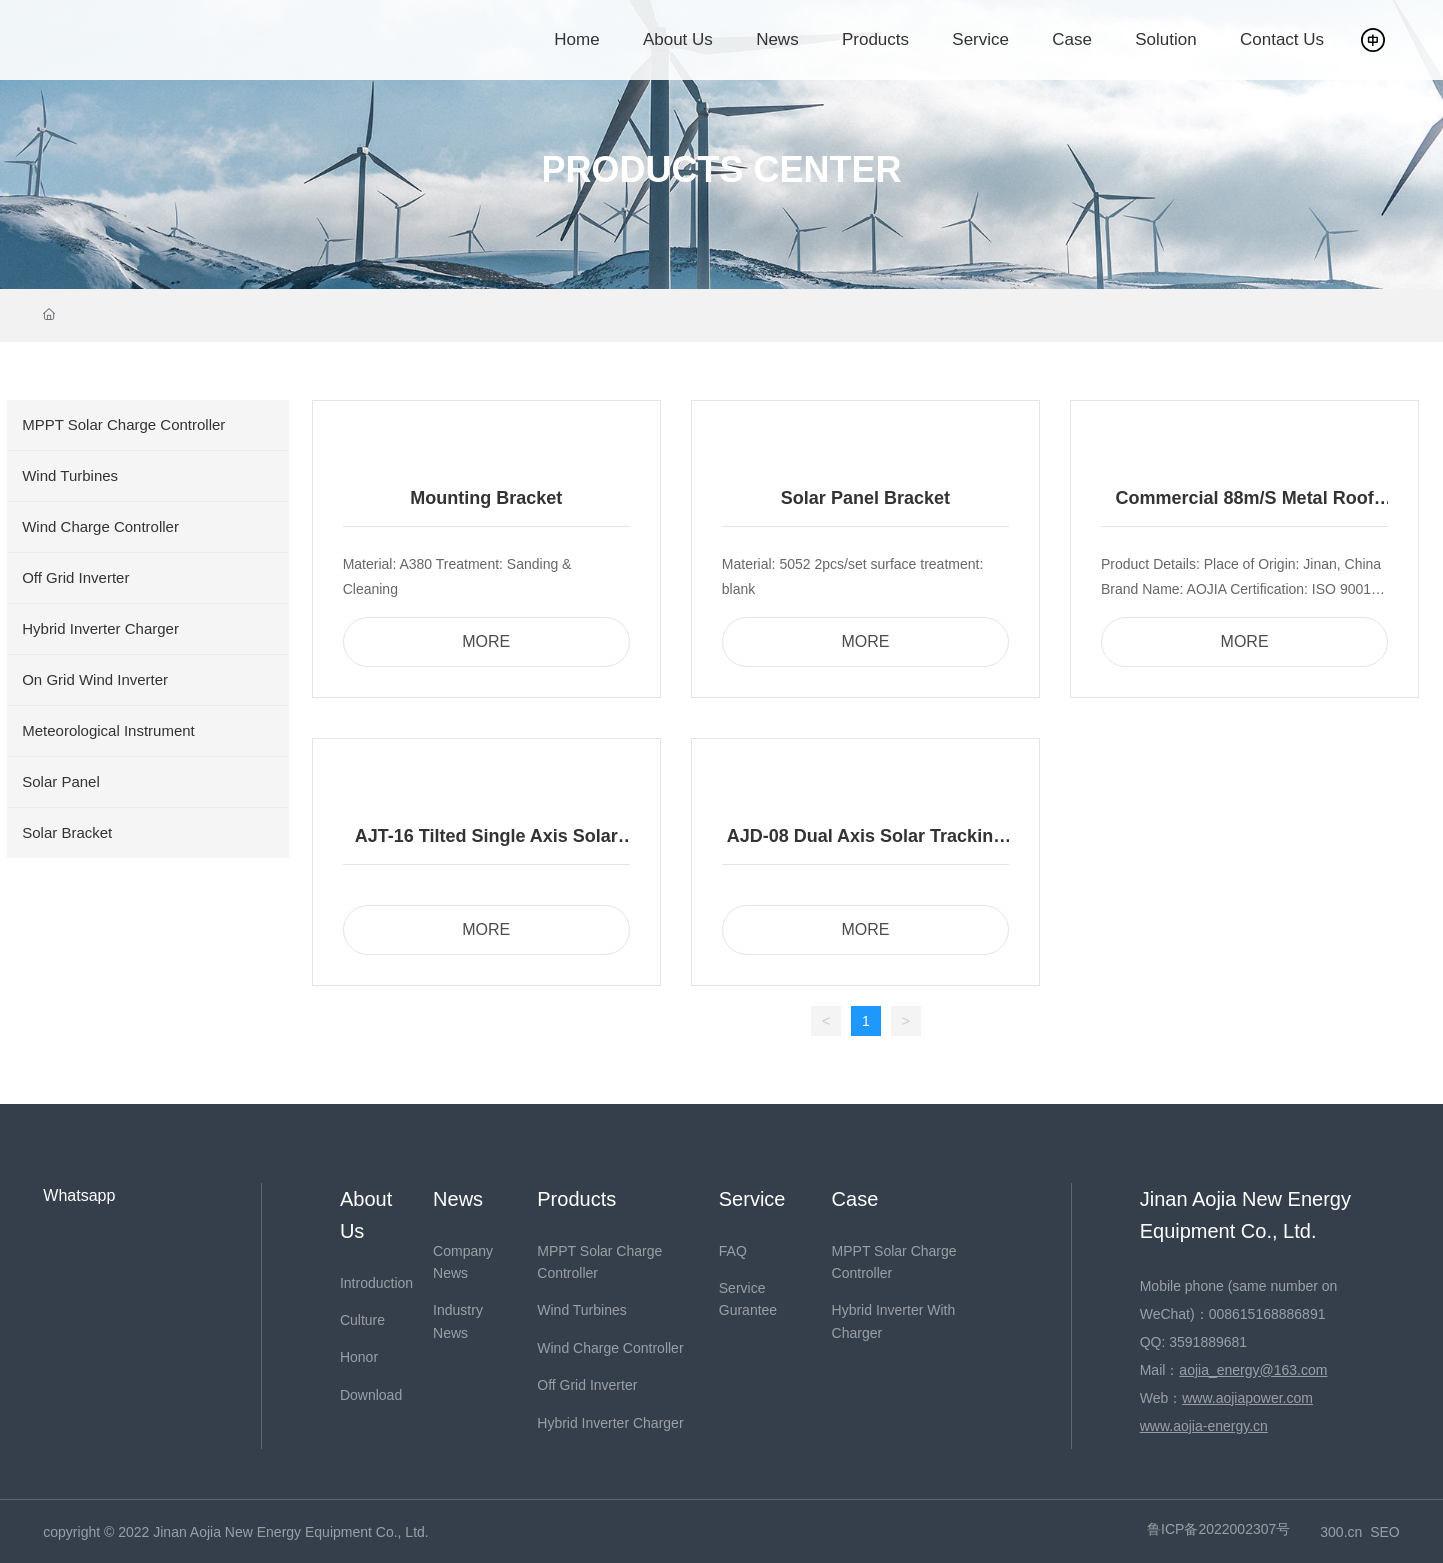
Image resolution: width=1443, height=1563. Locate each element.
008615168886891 (1267, 1314)
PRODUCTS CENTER (721, 170)
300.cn (1341, 1532)
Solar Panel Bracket (865, 498)
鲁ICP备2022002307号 (1218, 1529)
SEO (1385, 1532)
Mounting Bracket (486, 498)
